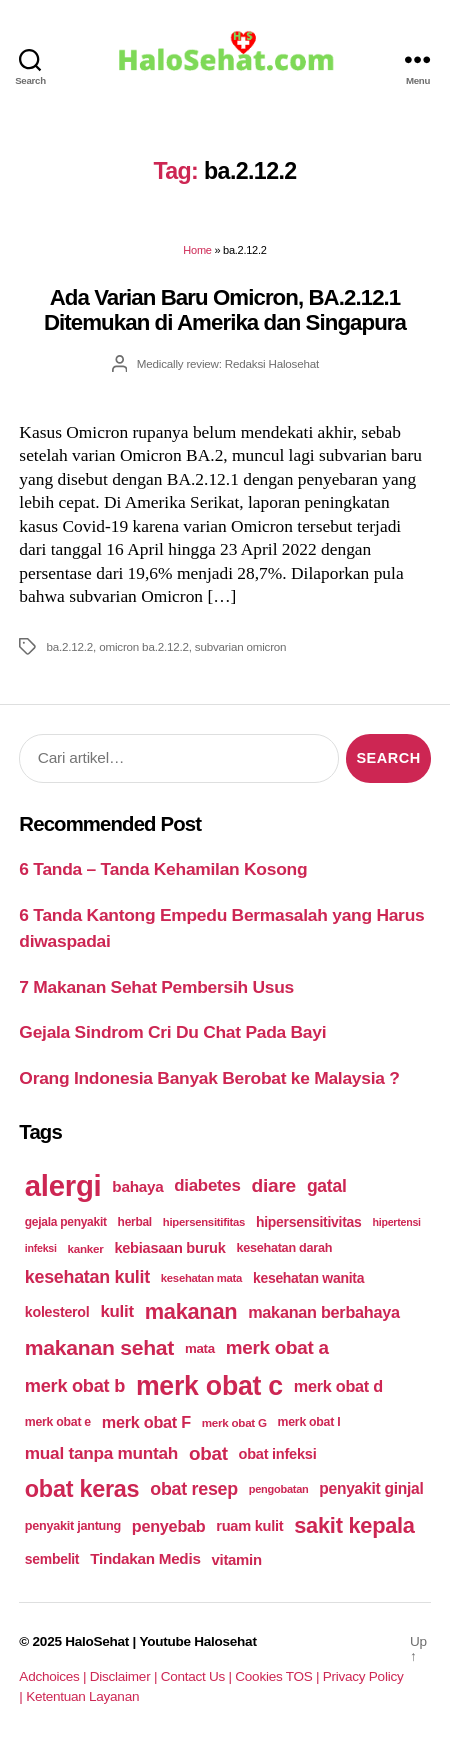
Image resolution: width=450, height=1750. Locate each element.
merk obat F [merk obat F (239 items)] (146, 1422)
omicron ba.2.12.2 (144, 646)
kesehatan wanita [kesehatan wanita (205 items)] (308, 1278)
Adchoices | (54, 1676)
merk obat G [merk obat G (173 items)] (234, 1422)
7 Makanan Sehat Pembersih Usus (156, 987)
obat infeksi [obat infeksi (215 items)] (278, 1454)
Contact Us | (198, 1676)
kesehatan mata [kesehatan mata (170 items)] (201, 1278)
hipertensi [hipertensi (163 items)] (396, 1222)
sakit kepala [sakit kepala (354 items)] (354, 1525)
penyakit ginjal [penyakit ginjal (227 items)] (371, 1488)
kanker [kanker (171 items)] (86, 1248)
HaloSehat (97, 1641)
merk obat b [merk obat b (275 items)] (75, 1386)
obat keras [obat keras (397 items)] (82, 1489)
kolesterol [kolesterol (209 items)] (57, 1312)
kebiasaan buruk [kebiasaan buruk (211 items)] (169, 1248)
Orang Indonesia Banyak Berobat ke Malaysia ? (209, 1078)
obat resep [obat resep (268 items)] (194, 1489)
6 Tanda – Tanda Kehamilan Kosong (163, 869)
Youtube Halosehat (197, 1641)
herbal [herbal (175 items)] (135, 1222)
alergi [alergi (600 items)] (63, 1185)
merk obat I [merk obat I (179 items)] (309, 1422)
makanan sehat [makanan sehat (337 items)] (99, 1347)
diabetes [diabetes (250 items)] (207, 1185)
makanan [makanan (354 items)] (191, 1311)
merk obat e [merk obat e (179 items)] (58, 1422)
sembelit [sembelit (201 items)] (52, 1559)
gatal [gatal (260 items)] (327, 1186)
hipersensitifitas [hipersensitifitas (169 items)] (204, 1222)
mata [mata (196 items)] (200, 1348)
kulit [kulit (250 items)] (116, 1311)
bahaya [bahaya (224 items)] (137, 1186)
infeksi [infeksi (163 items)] (41, 1248)
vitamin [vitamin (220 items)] (236, 1559)
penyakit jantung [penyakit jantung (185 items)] (73, 1526)
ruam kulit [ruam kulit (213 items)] (249, 1526)
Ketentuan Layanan (82, 1696)
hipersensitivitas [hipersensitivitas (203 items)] (309, 1222)
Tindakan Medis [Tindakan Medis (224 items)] (145, 1558)
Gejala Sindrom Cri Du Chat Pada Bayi (172, 1032)
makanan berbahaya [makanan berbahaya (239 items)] (324, 1312)
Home (197, 250)
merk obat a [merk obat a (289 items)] (277, 1347)
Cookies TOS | (278, 1676)
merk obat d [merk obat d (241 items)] (338, 1386)
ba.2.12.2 (69, 646)
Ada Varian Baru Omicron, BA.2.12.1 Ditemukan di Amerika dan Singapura (225, 310)
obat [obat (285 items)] (208, 1453)
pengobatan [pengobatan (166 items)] (279, 1489)
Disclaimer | (125, 1676)
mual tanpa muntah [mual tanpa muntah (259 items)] (101, 1453)
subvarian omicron (241, 646)
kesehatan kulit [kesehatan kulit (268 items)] (87, 1277)
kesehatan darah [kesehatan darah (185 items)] (284, 1248)
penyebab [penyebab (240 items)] (169, 1526)
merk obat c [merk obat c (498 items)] (209, 1386)
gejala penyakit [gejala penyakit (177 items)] (66, 1222)
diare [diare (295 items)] (273, 1185)
